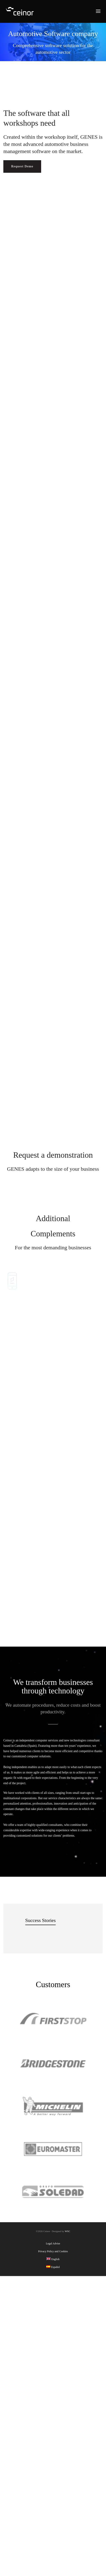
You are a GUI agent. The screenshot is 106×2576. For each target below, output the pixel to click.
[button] (22, 166)
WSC (67, 2231)
